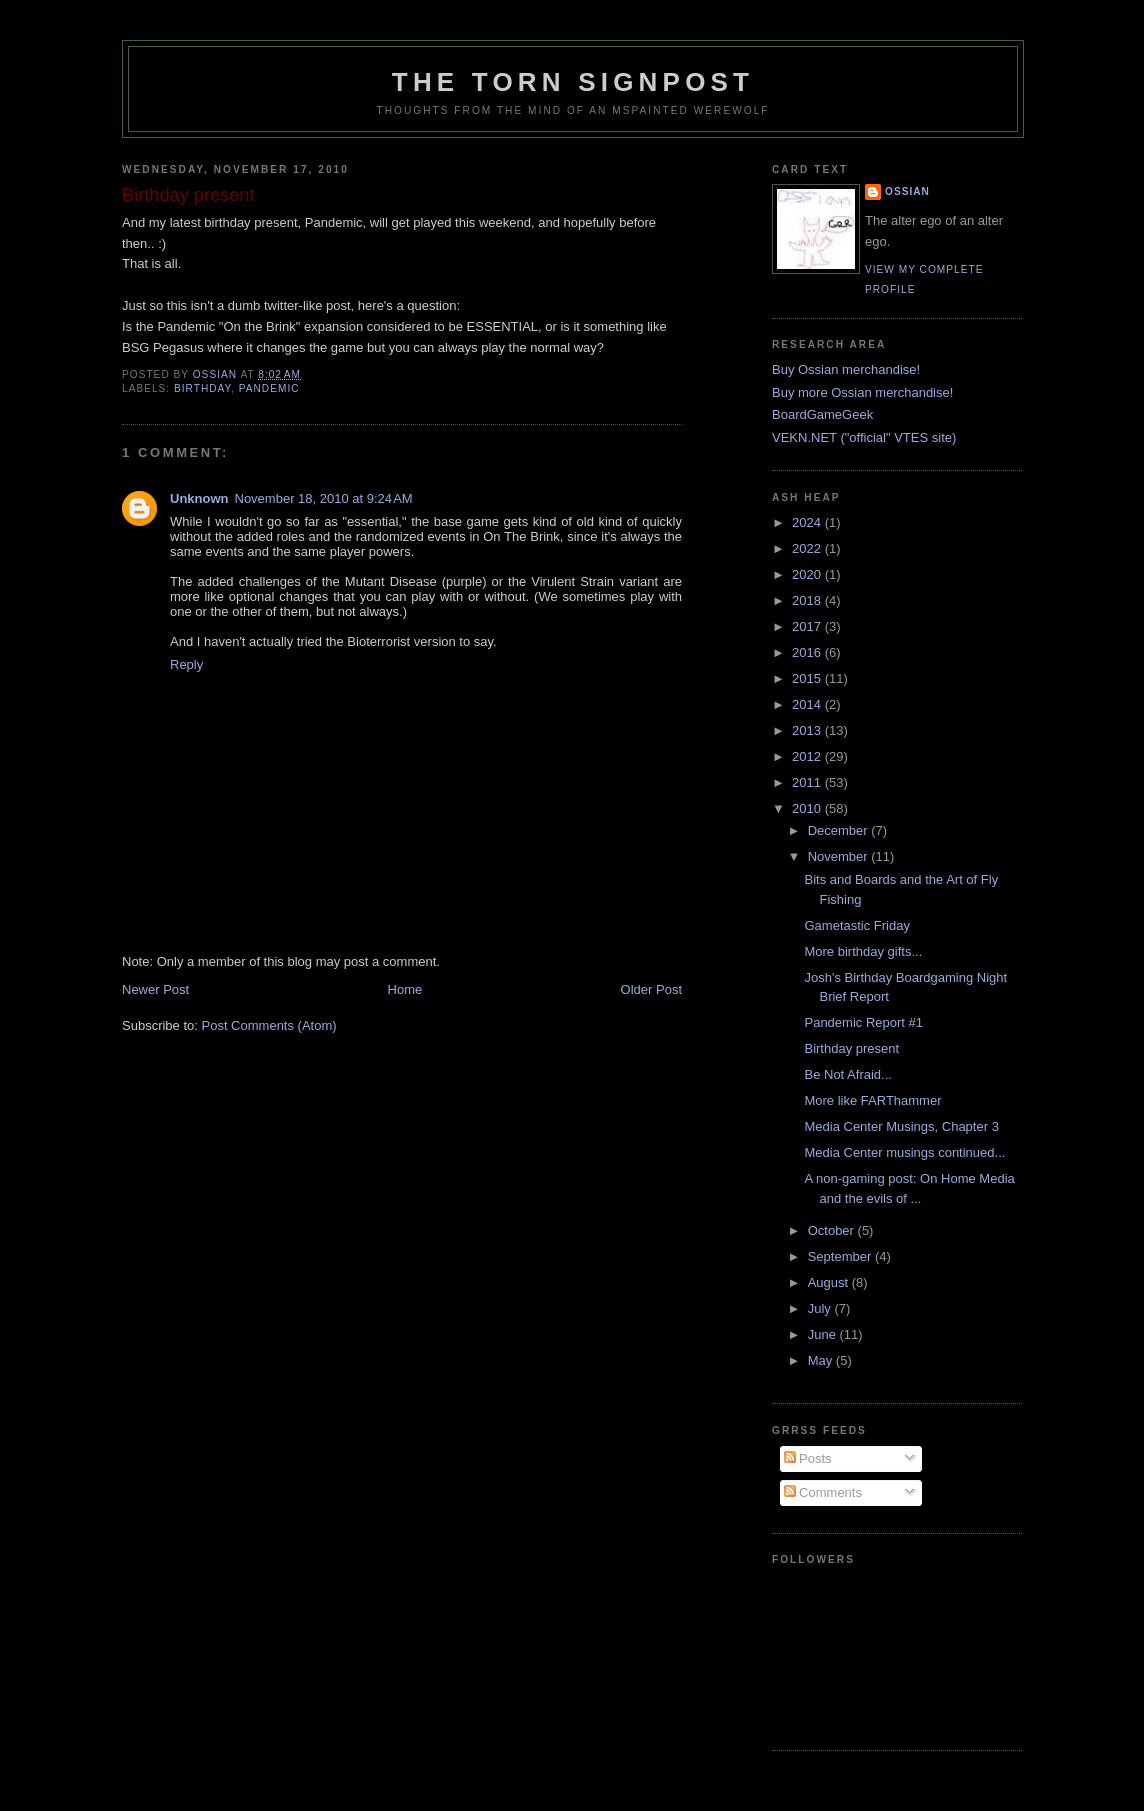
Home (405, 989)
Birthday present (851, 1048)
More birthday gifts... (863, 951)
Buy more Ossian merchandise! (862, 392)
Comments (823, 1492)
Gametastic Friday (856, 925)
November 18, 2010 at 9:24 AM (324, 498)
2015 (808, 678)
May (822, 1360)
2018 (808, 600)
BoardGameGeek (822, 414)
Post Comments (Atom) (269, 1025)
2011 (808, 782)
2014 (808, 704)
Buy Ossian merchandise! (846, 369)
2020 (808, 574)
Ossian (907, 191)
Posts (808, 1458)
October (833, 1230)
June (824, 1334)
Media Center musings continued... (904, 1152)
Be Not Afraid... (847, 1074)
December (840, 830)
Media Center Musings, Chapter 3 (901, 1126)
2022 (808, 548)
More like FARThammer (872, 1100)
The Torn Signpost (573, 82)
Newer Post (155, 989)
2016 (808, 652)
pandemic (269, 388)
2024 (808, 522)
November (840, 856)
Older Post (651, 989)
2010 (808, 808)
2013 (808, 730)
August (830, 1282)
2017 (808, 626)
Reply (186, 664)
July (821, 1308)
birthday (202, 388)
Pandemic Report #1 (863, 1022)
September (841, 1256)
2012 (808, 756)
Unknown (199, 498)
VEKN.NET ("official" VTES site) (864, 437)
